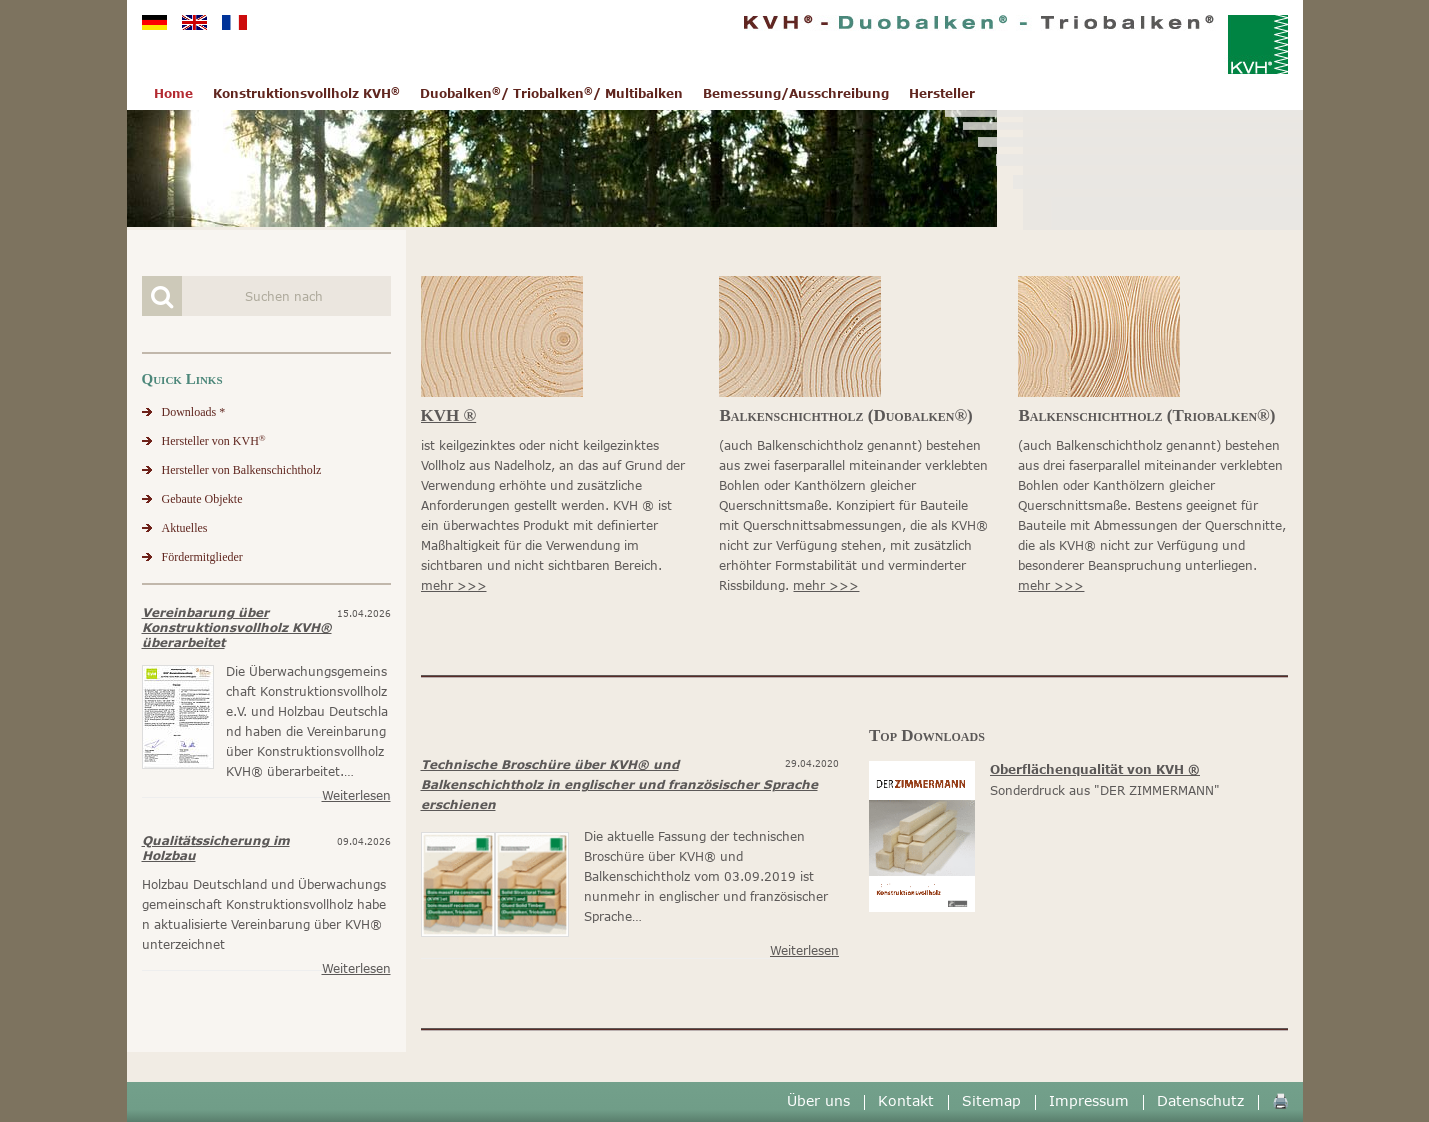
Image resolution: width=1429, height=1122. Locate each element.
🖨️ (1280, 1100)
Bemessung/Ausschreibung (796, 93)
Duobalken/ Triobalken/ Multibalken (551, 93)
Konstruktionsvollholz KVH (306, 93)
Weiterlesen (356, 795)
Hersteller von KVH (214, 440)
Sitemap (991, 1100)
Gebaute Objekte (202, 499)
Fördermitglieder (202, 557)
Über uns (818, 1100)
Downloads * (194, 412)
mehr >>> (454, 585)
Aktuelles (185, 528)
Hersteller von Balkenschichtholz (242, 470)
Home (173, 93)
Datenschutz (1200, 1100)
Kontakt (906, 1100)
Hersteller (942, 93)
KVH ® (449, 415)
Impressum (1089, 1100)
